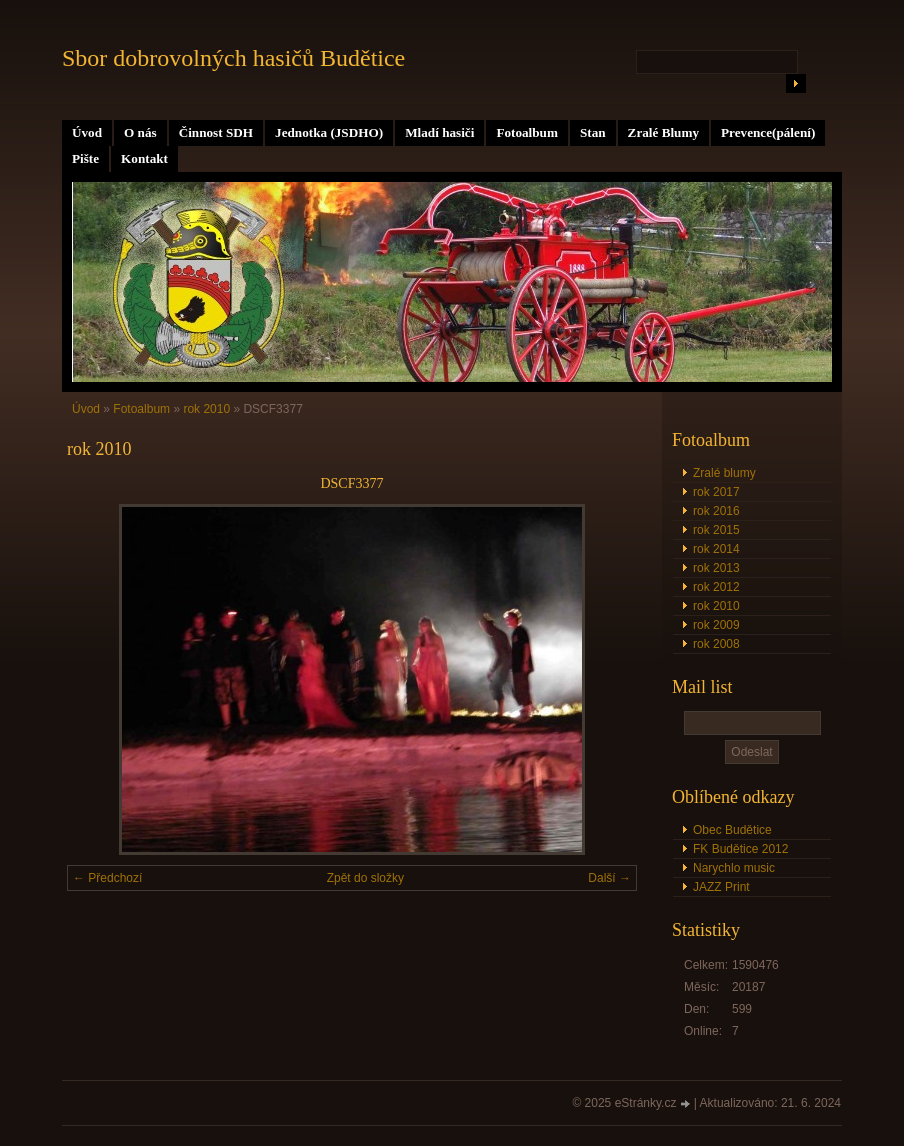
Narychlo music (734, 868)
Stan (593, 132)
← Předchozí (107, 878)
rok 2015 (716, 530)
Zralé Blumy (663, 132)
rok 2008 (716, 644)
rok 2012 (716, 587)
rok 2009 (716, 625)
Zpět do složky (365, 878)
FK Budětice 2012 (740, 849)
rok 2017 (716, 492)
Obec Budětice (732, 830)
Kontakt (144, 158)
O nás (140, 132)
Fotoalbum (527, 132)
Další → (609, 878)
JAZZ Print (721, 887)
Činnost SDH (216, 132)
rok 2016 (716, 511)
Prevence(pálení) (768, 132)
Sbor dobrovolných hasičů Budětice (233, 58)
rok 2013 (716, 568)
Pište (85, 158)
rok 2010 (716, 606)
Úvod (87, 132)
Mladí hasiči (439, 132)
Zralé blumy (724, 473)
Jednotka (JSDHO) (329, 132)
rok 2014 (716, 549)
